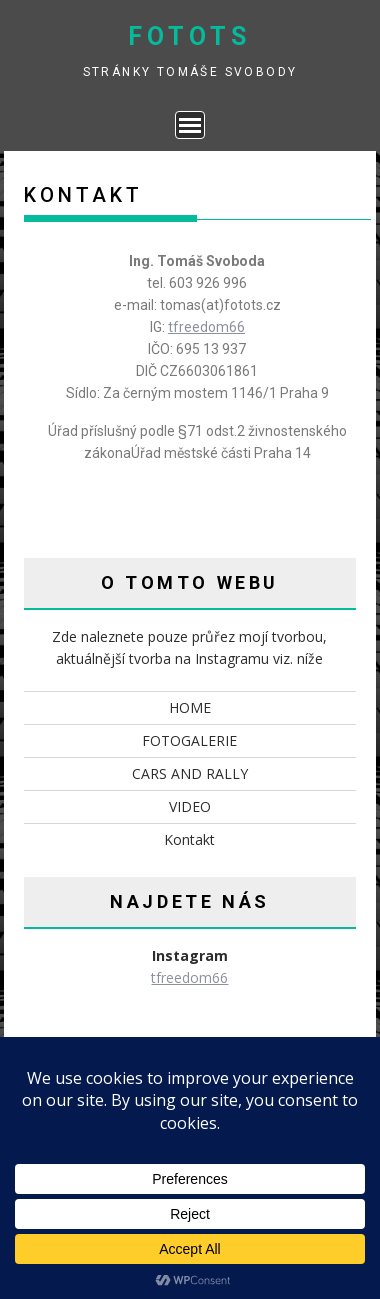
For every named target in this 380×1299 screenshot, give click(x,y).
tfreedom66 (206, 327)
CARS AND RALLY (190, 773)
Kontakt (189, 839)
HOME (190, 707)
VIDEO (190, 806)
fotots (189, 36)
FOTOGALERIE (189, 740)
